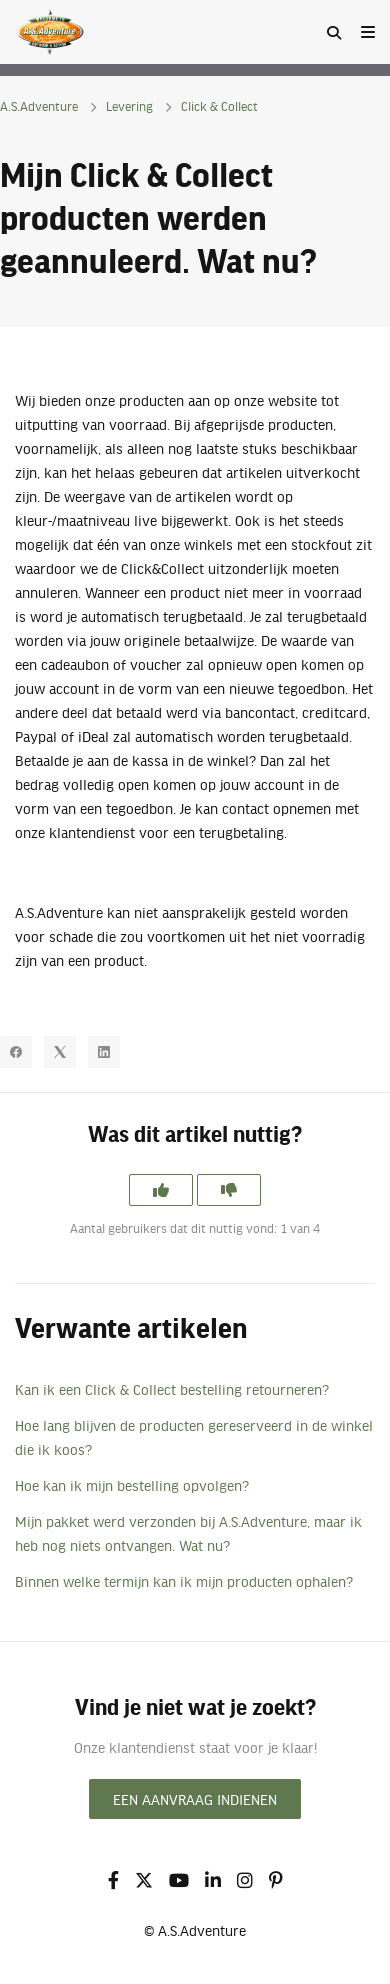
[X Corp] (60, 1052)
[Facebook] (16, 1052)
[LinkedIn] (104, 1052)
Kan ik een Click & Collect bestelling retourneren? (172, 1389)
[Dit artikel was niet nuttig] (229, 1190)
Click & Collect (219, 106)
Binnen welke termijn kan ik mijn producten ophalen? (184, 1581)
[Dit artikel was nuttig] (161, 1190)
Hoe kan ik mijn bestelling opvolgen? (132, 1485)
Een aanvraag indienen (195, 1799)
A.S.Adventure (39, 106)
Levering (129, 106)
